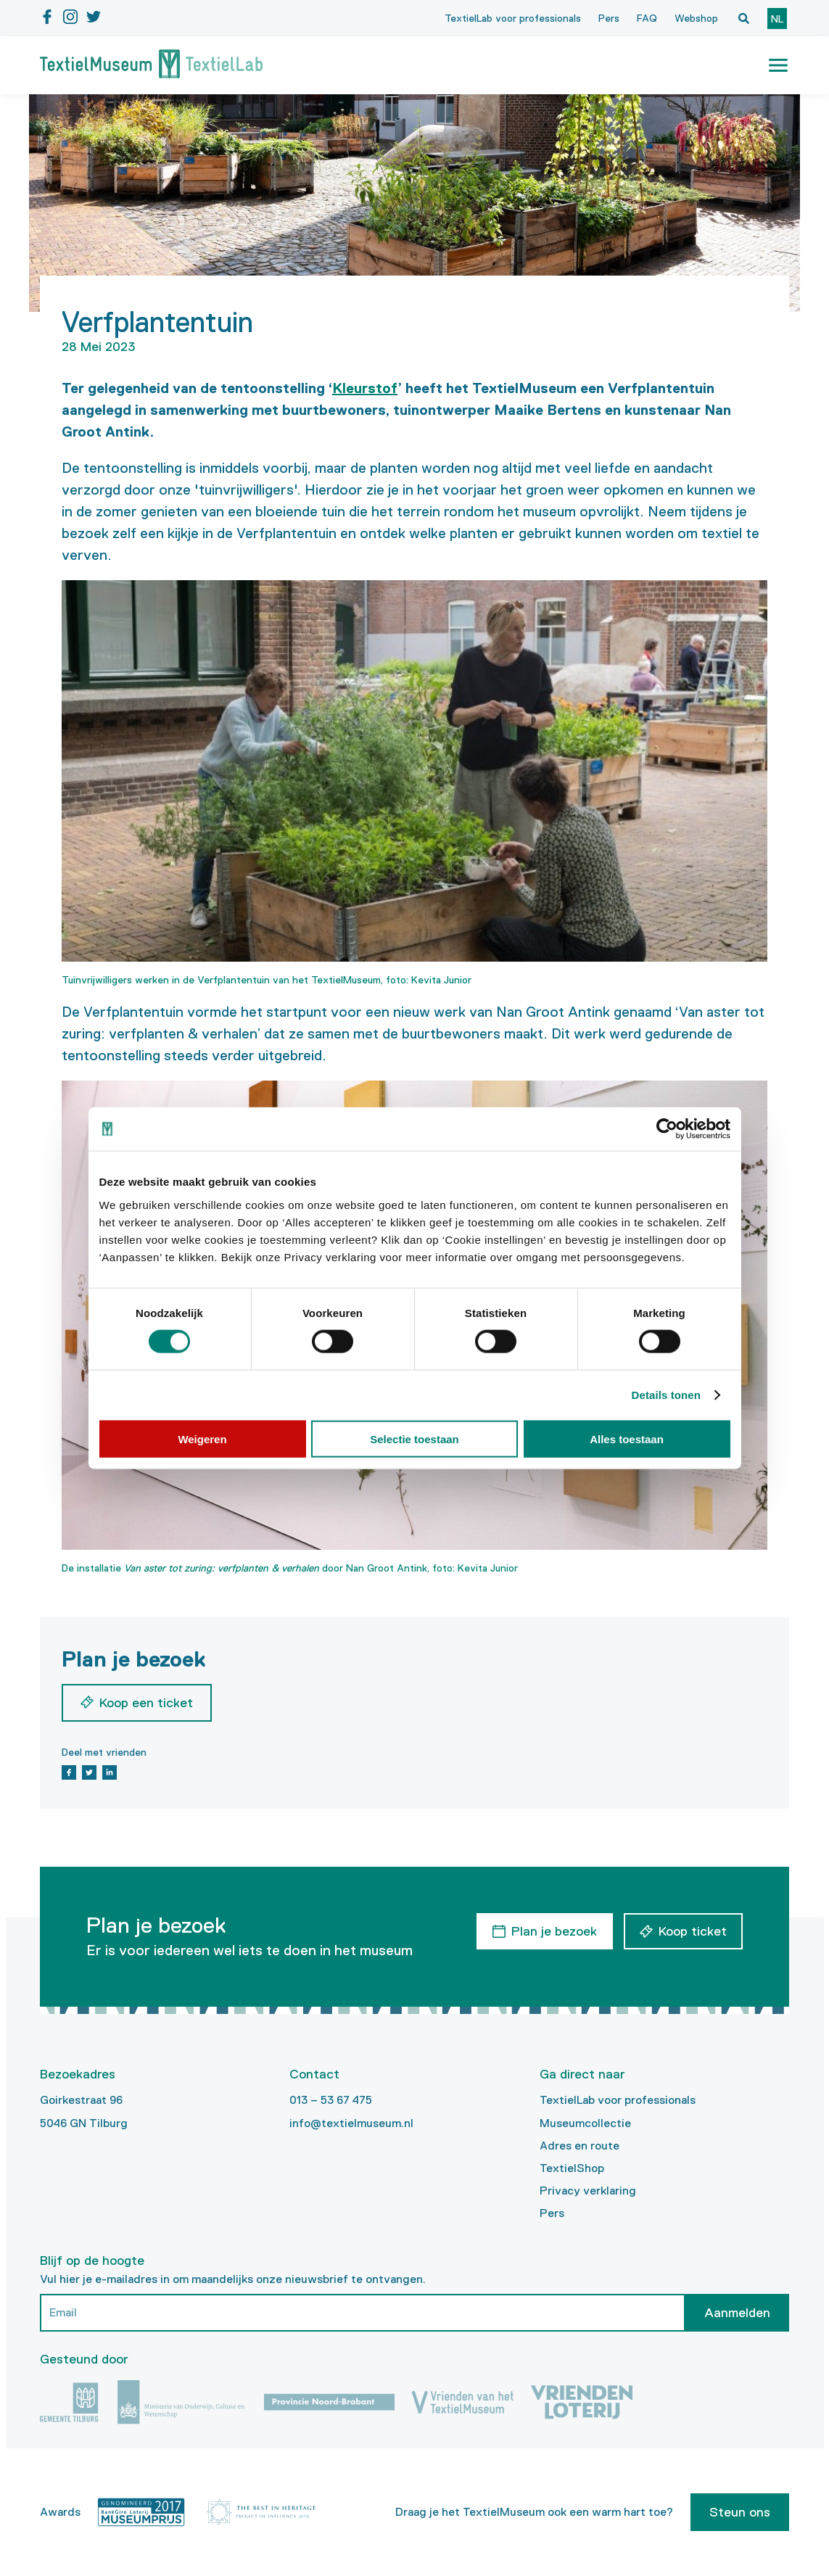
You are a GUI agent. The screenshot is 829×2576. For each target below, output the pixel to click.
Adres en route (579, 2145)
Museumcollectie (585, 2123)
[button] (778, 65)
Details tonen (666, 1395)
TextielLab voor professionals (513, 18)
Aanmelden (737, 2312)
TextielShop (572, 2168)
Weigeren (202, 1438)
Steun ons (739, 2512)
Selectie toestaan (414, 1438)
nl (777, 19)
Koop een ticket (146, 1703)
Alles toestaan (627, 1438)
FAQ (647, 18)
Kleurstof (364, 388)
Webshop (696, 18)
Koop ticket (693, 1931)
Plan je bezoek (554, 1931)
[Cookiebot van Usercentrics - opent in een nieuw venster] (666, 1129)
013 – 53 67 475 (330, 2100)
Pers (608, 18)
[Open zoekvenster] (743, 18)
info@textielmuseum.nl (351, 2123)
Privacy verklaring (588, 2190)
